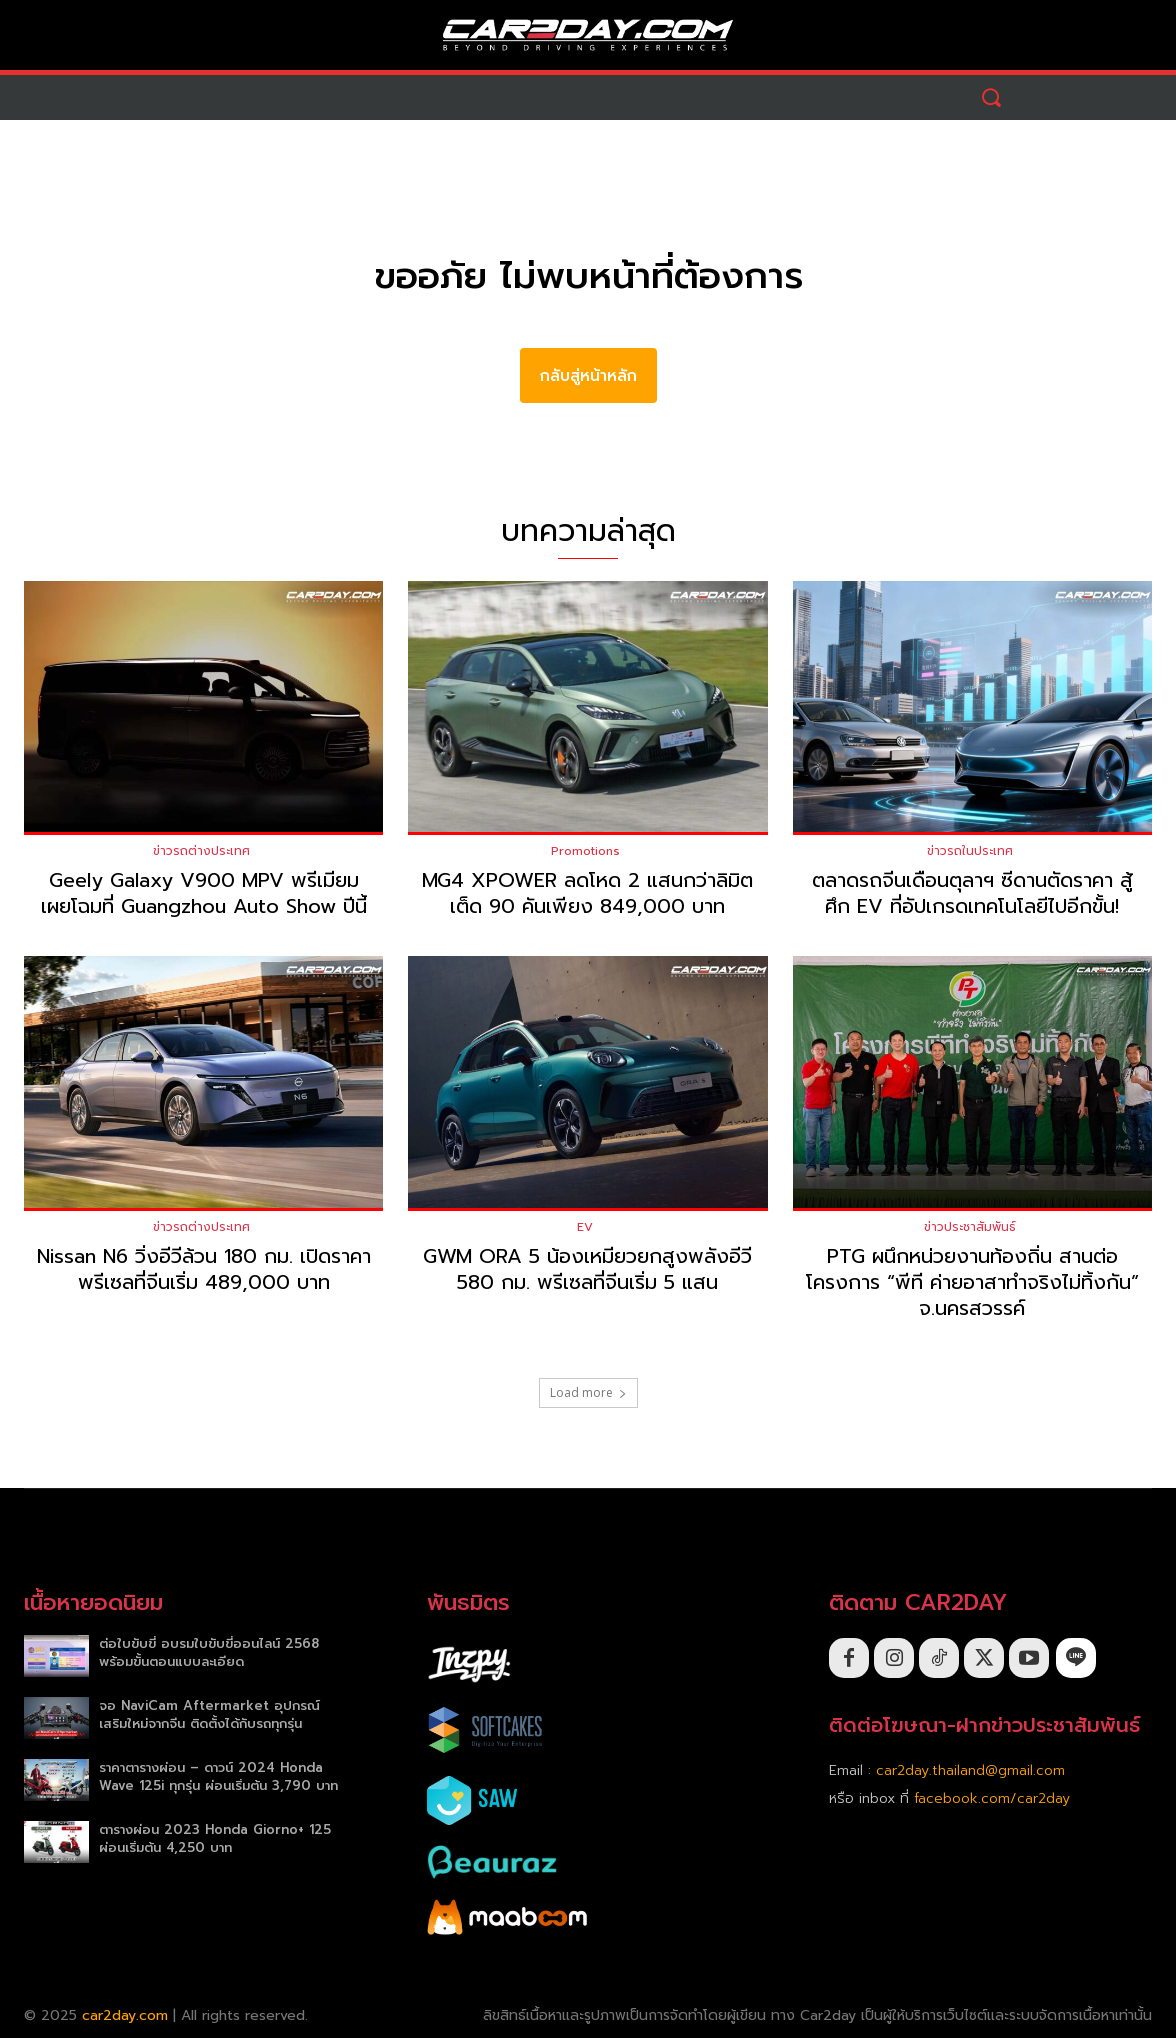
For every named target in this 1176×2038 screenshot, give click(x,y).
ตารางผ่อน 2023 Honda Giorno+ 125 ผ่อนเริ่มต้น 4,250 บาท (215, 1838)
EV (585, 1227)
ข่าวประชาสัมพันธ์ (970, 1227)
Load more (588, 1392)
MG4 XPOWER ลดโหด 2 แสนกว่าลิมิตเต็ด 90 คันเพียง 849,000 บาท (587, 893)
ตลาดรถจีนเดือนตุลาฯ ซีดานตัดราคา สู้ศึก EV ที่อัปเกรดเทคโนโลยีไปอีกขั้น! (972, 893)
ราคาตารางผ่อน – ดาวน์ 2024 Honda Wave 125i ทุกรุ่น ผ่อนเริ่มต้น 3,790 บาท (218, 1776)
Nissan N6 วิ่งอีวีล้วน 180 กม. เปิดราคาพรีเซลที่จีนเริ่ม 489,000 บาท (204, 1269)
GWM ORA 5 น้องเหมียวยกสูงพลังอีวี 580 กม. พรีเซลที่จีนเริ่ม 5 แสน (587, 1269)
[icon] (1076, 1657)
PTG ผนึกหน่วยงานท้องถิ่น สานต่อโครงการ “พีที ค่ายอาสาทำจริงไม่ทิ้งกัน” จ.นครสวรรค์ (972, 1282)
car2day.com (125, 2015)
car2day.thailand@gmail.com (970, 1770)
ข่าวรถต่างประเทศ (201, 851)
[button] (991, 97)
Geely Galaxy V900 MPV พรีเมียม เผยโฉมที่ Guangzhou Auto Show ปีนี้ (204, 893)
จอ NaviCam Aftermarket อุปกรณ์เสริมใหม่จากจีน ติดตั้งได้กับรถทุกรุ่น (209, 1714)
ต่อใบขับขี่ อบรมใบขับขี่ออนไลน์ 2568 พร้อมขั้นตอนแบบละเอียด (209, 1652)
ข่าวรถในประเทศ (970, 851)
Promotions (585, 851)
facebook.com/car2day (992, 1798)
